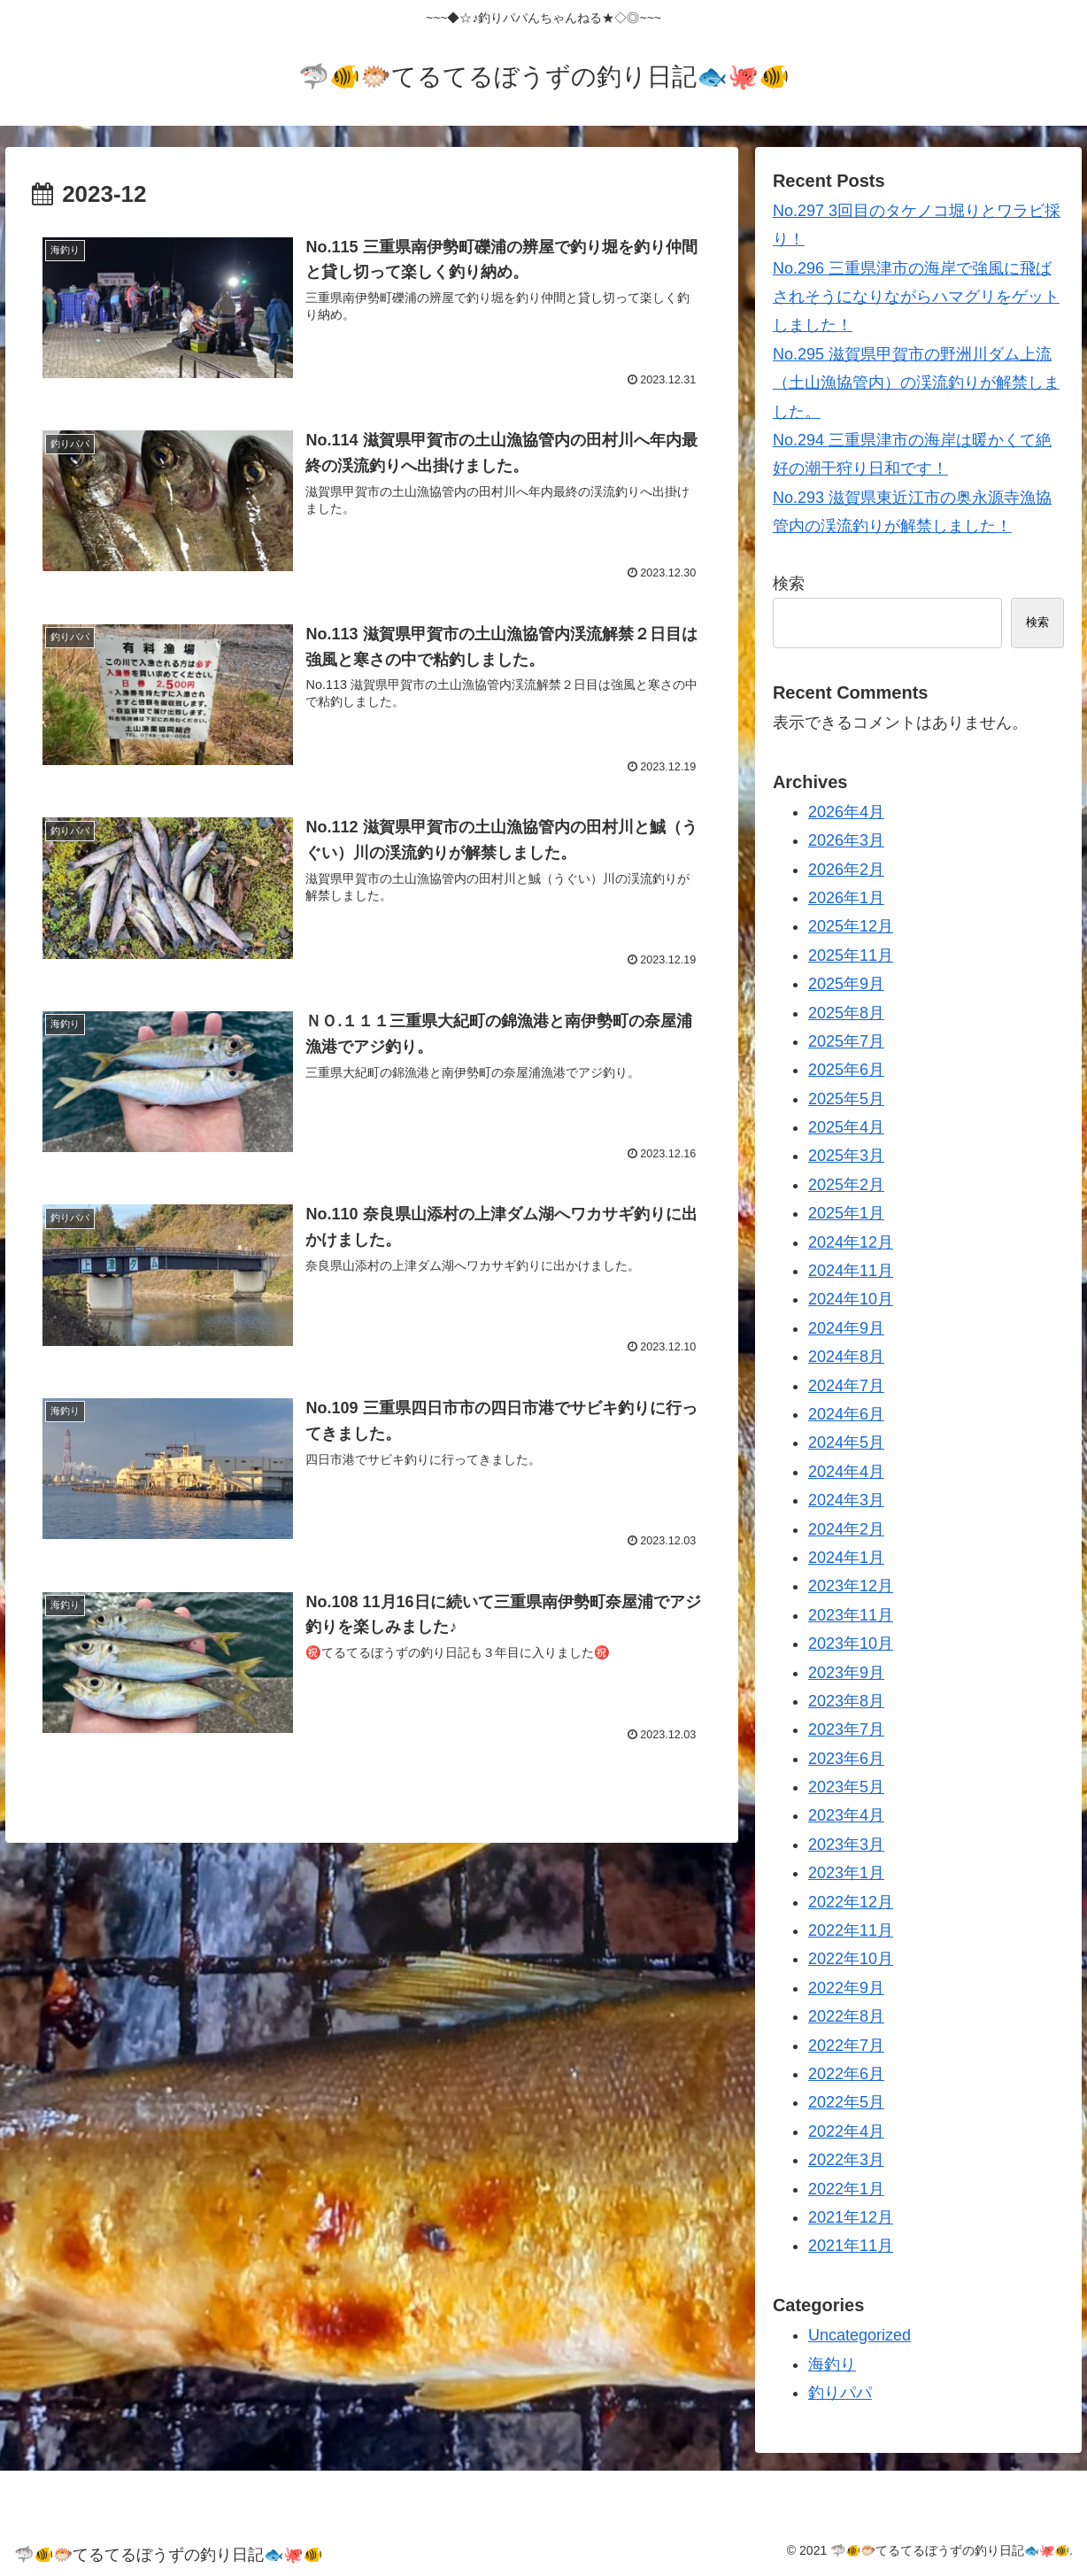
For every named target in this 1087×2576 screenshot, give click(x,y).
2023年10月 (850, 1643)
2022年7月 (846, 2045)
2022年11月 (850, 1930)
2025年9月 (846, 984)
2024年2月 (846, 1529)
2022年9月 (846, 1988)
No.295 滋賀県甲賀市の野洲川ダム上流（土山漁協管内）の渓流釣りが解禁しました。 (916, 383)
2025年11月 (850, 955)
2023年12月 (850, 1586)
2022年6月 (846, 2074)
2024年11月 (850, 1271)
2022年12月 (850, 1902)
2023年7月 (846, 1729)
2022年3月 (846, 2160)
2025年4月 (846, 1127)
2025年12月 (850, 926)
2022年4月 (846, 2131)
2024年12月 (850, 1242)
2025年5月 (846, 1099)
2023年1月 (846, 1873)
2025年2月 (846, 1185)
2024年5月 (846, 1442)
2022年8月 (846, 2016)
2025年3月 (846, 1155)
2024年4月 (846, 1472)
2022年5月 (846, 2102)
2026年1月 (846, 898)
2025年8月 (846, 1013)
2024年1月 (846, 1557)
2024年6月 (846, 1414)
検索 (789, 583)
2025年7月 (846, 1041)
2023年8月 (846, 1701)
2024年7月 (846, 1386)
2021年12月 (850, 2217)
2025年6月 (846, 1070)
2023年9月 (846, 1673)
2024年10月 (850, 1299)
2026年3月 (846, 840)
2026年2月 (846, 869)
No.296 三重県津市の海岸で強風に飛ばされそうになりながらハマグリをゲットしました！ (916, 297)
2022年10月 (850, 1959)
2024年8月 (846, 1356)
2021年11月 (850, 2246)
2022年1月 (846, 2189)
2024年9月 (846, 1328)
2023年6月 (846, 1759)
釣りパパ (840, 2393)
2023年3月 (846, 1844)
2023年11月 (850, 1615)
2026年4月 (846, 812)
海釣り (832, 2364)
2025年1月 (846, 1213)
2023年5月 (846, 1787)
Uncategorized (859, 2335)
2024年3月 (846, 1500)
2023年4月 (846, 1815)
